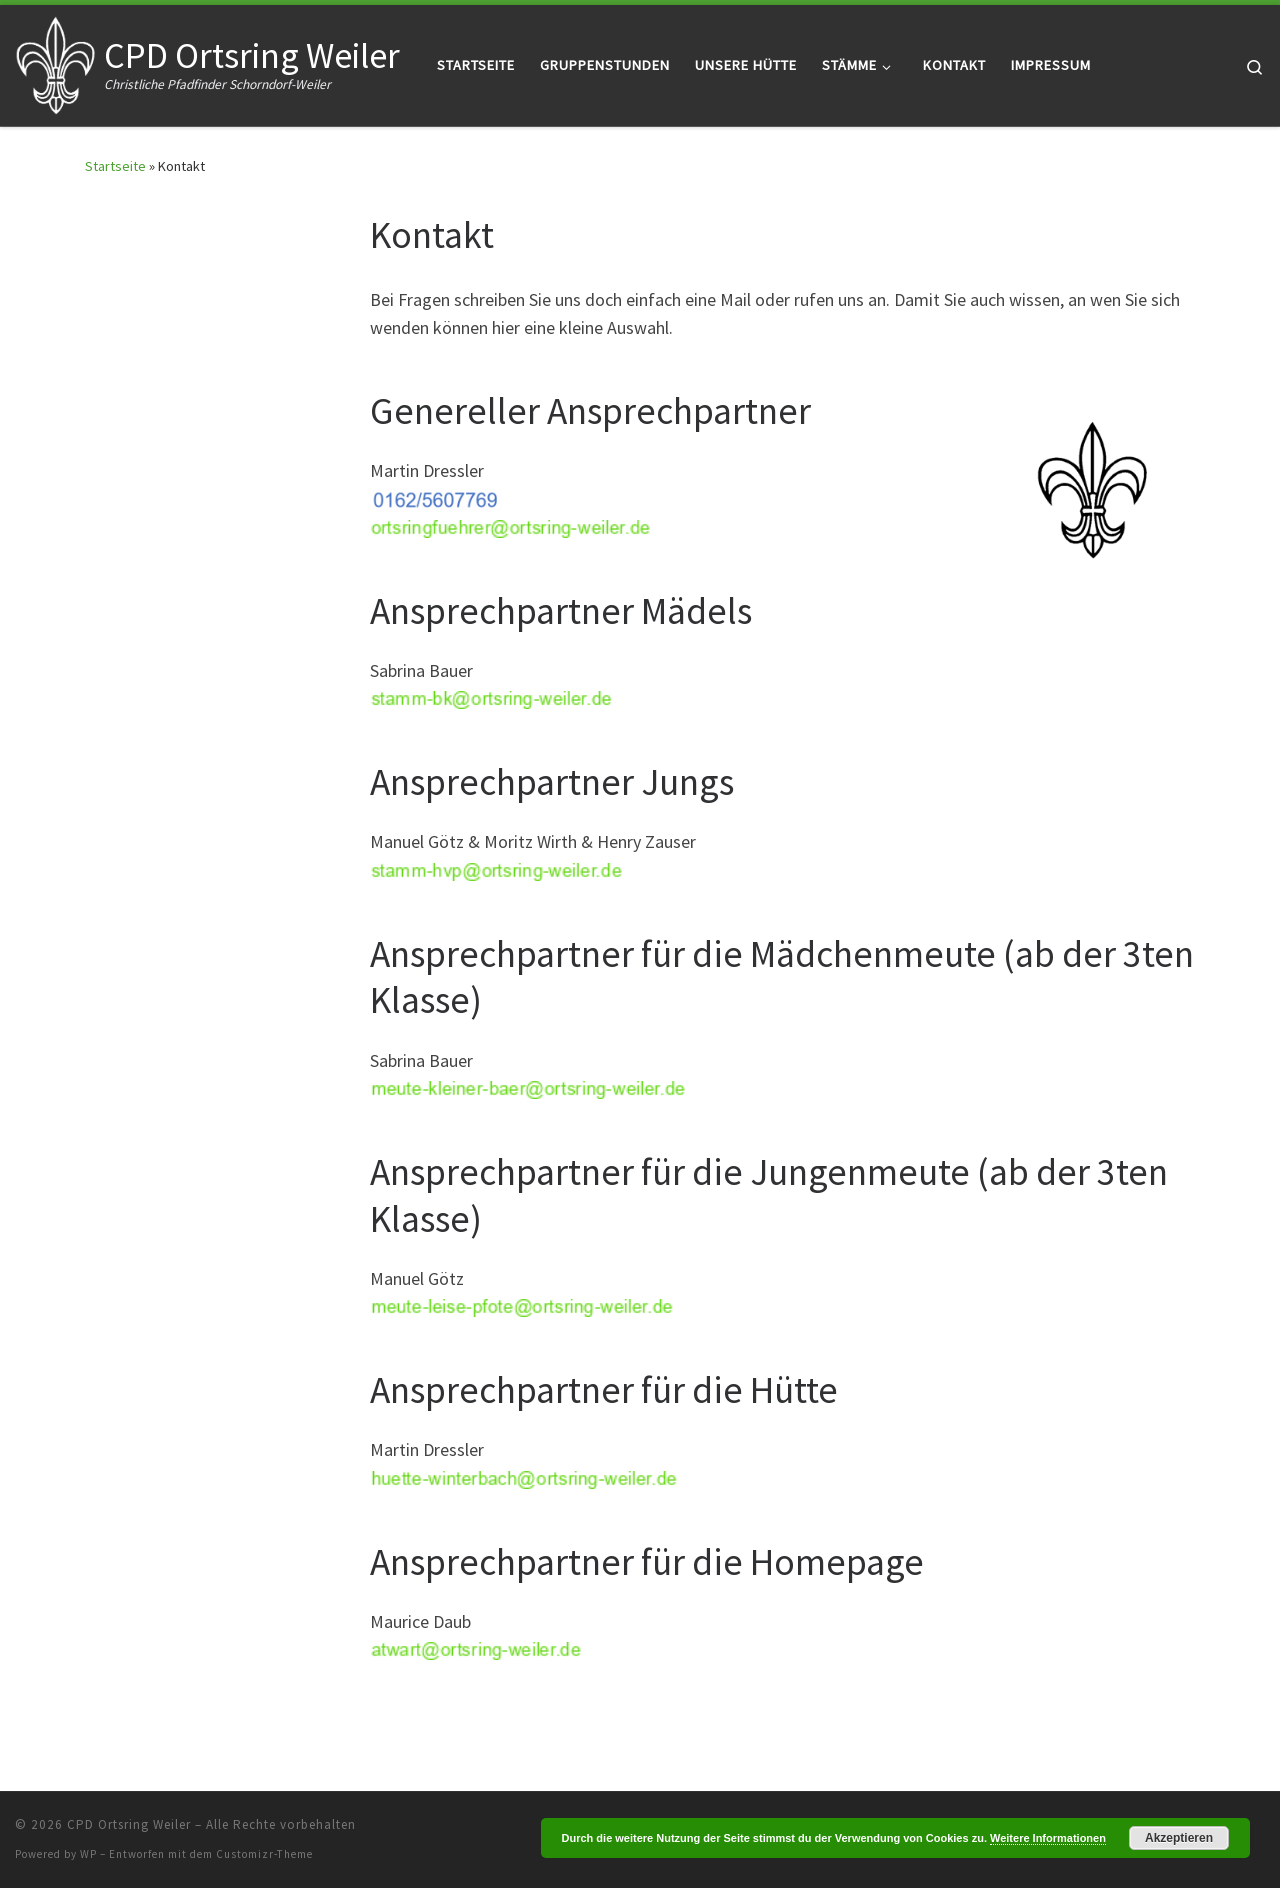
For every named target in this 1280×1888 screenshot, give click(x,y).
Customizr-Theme (264, 1854)
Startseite (115, 166)
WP (88, 1854)
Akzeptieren (1179, 1838)
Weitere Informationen (1048, 1838)
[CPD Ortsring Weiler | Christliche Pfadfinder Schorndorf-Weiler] (56, 61)
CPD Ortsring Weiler (129, 1824)
